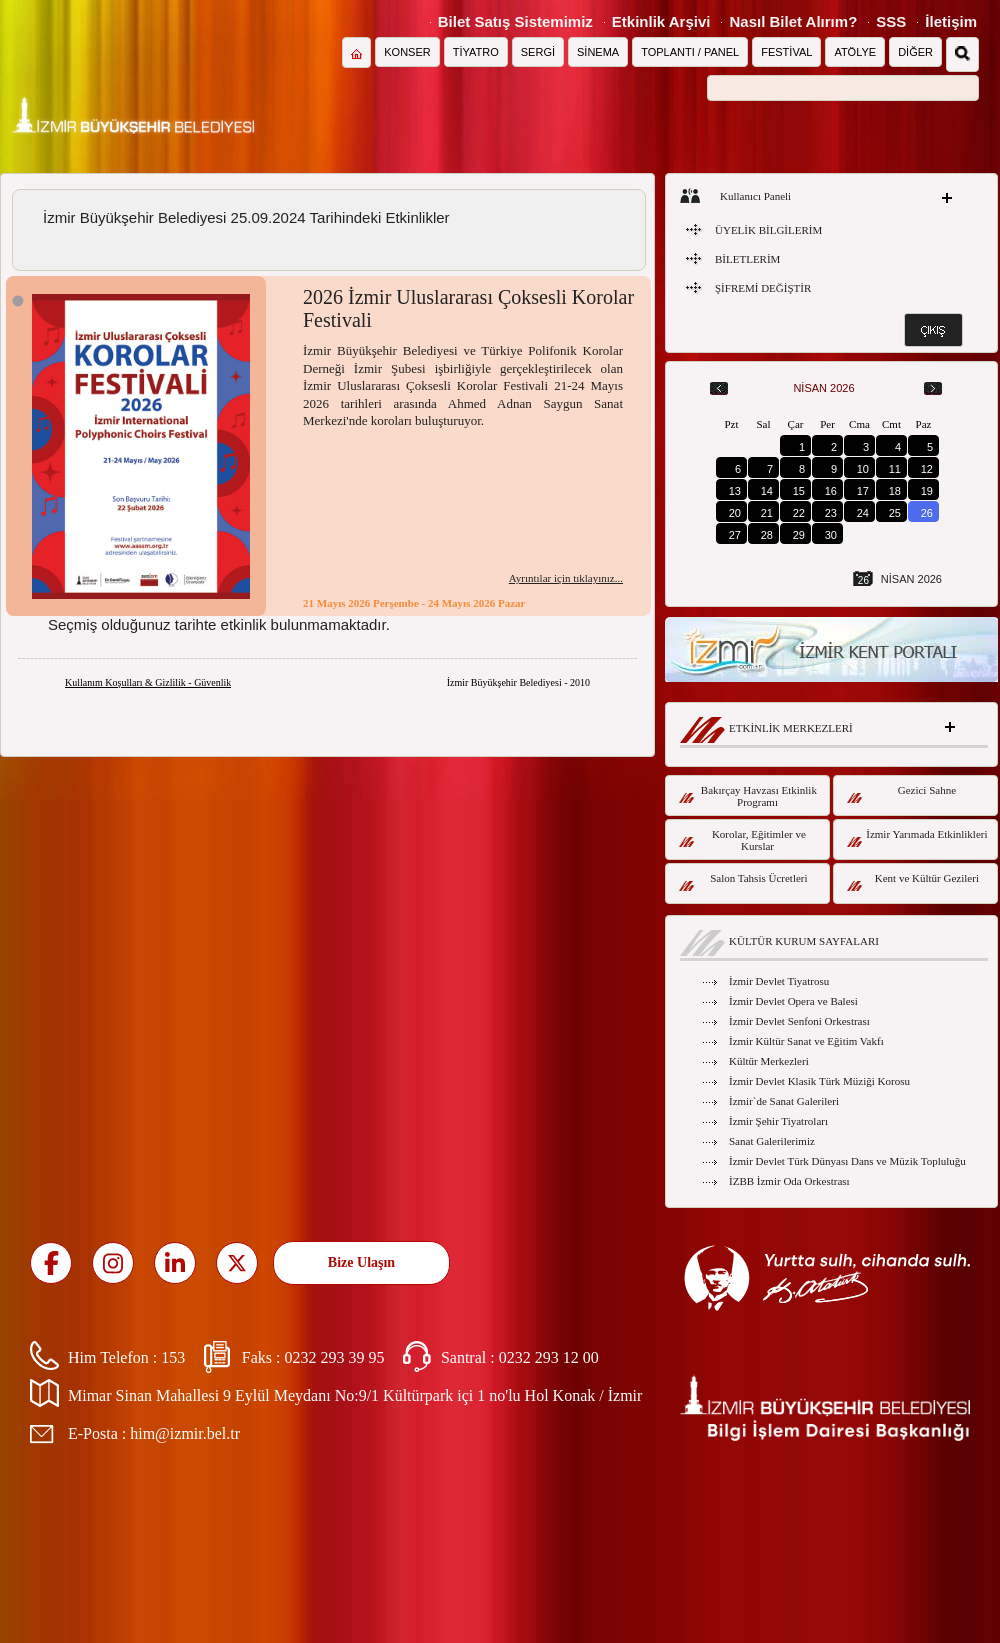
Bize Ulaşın (361, 1262)
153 (173, 1357)
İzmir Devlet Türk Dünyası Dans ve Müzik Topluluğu (847, 1161)
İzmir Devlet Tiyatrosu (779, 981)
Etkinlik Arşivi (661, 21)
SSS (891, 21)
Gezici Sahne (901, 793)
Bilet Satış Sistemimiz (515, 21)
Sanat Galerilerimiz (772, 1141)
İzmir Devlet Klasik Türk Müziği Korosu (819, 1081)
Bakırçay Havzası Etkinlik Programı (748, 796)
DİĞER (915, 52)
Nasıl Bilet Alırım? (793, 21)
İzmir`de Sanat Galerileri (784, 1101)
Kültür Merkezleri (769, 1061)
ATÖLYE (855, 52)
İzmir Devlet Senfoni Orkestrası (799, 1021)
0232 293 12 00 (549, 1357)
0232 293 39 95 (334, 1357)
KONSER (407, 52)
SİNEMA (598, 52)
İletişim (951, 21)
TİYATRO (476, 52)
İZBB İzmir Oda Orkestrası (789, 1181)
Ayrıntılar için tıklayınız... (566, 578)
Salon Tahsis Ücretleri (743, 881)
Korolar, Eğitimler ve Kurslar (742, 840)
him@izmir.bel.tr (185, 1433)
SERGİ (538, 52)
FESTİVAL (786, 52)
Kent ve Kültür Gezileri (913, 881)
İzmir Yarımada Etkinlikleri (917, 837)
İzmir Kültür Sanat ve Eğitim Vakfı (806, 1041)
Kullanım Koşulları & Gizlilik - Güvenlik (148, 682)
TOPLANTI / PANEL (690, 52)
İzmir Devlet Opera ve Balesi (793, 1001)
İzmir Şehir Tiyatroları (778, 1121)
